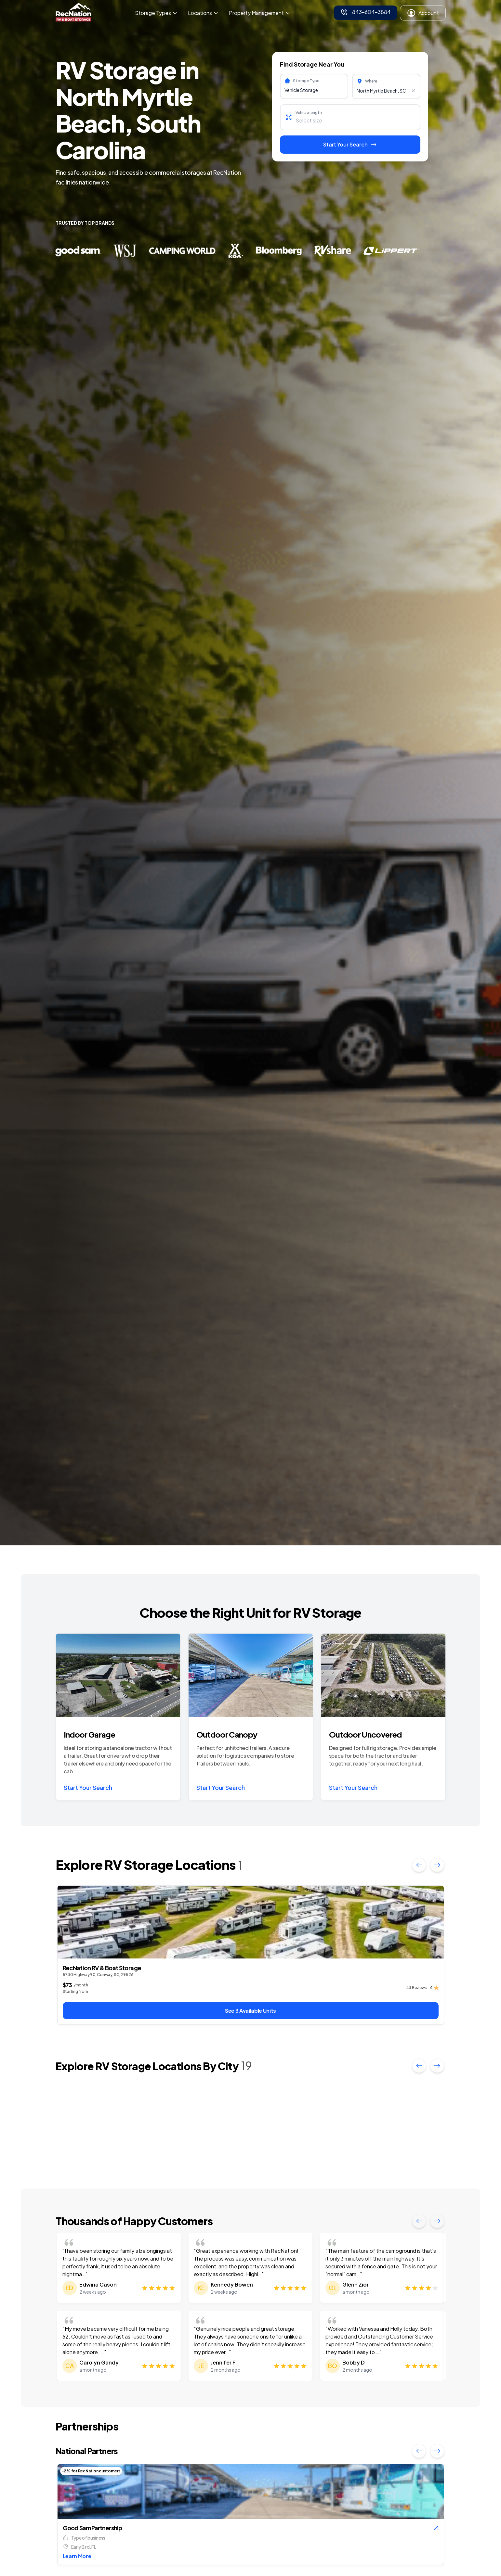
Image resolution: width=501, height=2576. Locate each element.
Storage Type (306, 80)
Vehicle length (309, 112)
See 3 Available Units (250, 2010)
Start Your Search (88, 1787)
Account (423, 13)
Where (371, 81)
